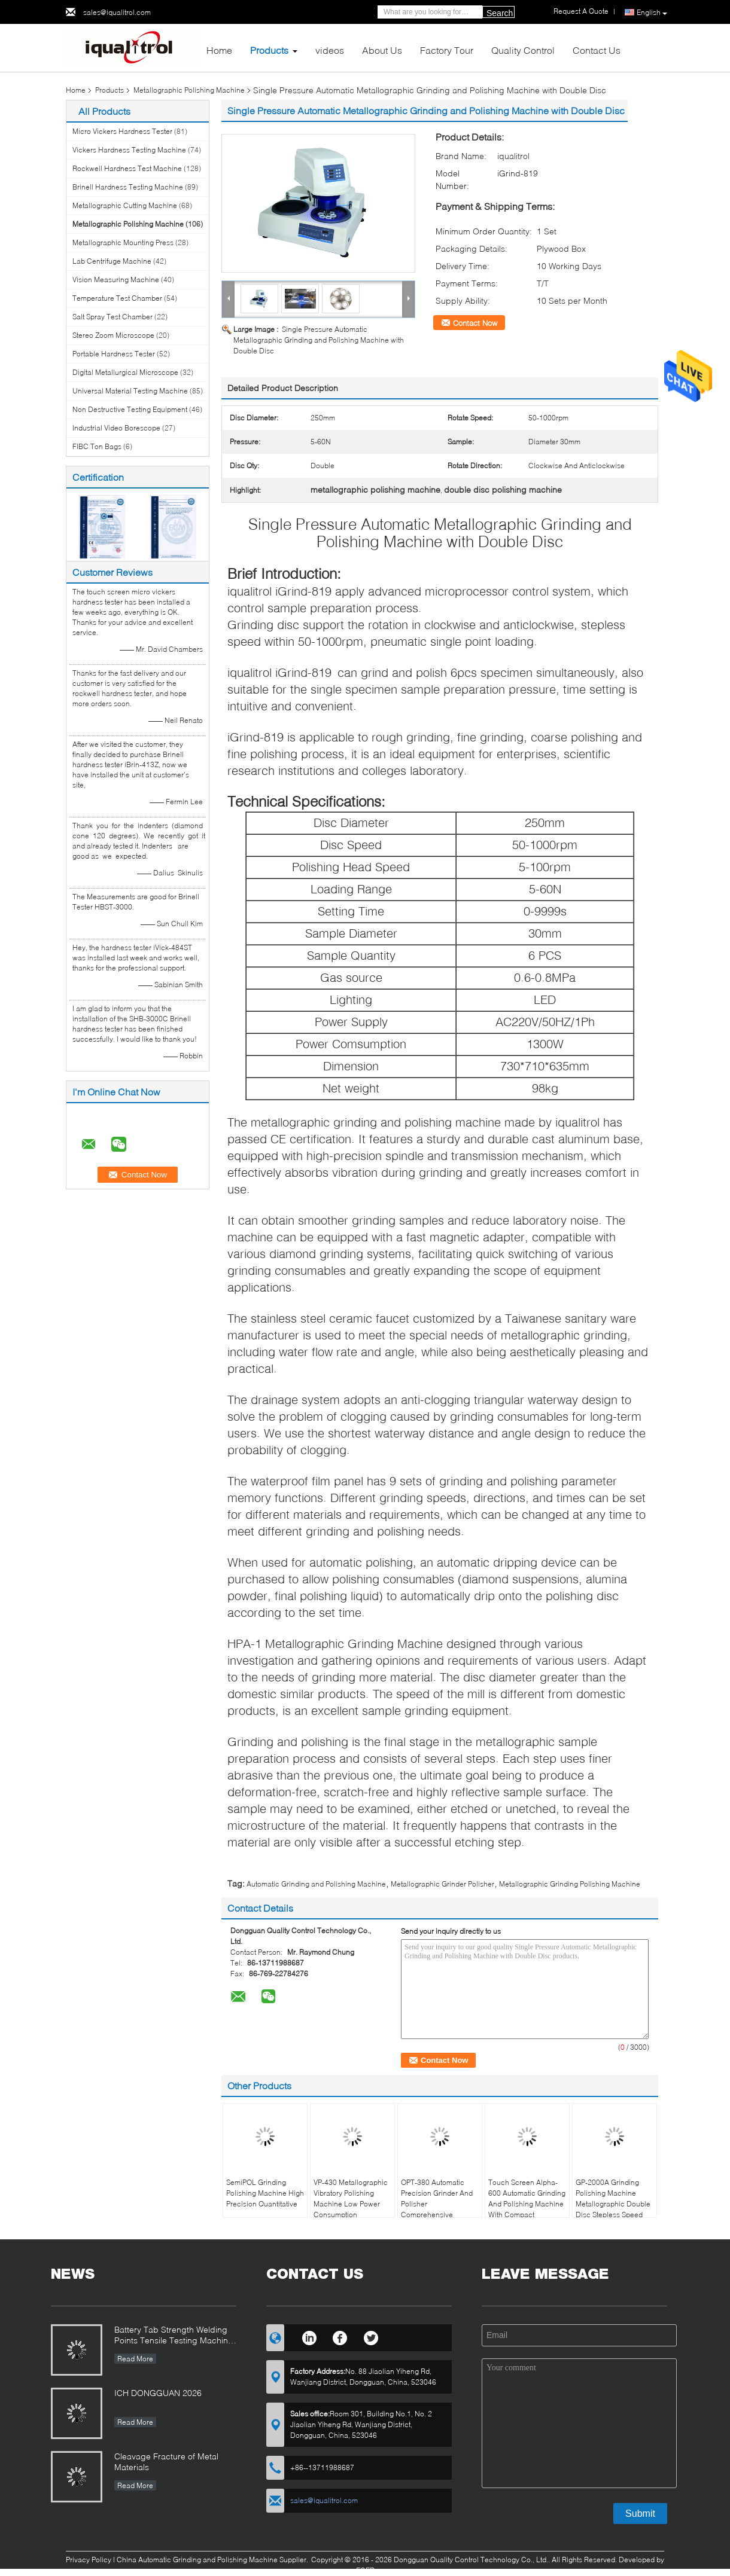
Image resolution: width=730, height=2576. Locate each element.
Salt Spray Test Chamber (112, 316)
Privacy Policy (88, 2559)
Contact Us (596, 50)
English (652, 12)
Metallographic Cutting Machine (124, 205)
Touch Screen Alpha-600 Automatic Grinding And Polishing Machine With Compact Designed (526, 2204)
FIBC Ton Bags (96, 446)
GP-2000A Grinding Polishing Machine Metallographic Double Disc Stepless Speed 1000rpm (613, 2204)
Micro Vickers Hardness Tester (122, 131)
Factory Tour (446, 50)
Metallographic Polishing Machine (189, 90)
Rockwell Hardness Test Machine (127, 168)
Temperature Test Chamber (117, 298)
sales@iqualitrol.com (117, 12)
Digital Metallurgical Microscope (125, 372)
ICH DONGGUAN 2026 (158, 2393)
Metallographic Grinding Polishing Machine (569, 1883)
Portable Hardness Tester (113, 353)
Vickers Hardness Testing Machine (129, 149)
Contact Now (475, 323)
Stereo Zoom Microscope (113, 335)
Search (499, 13)
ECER (365, 2570)
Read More (135, 2358)
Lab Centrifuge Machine (111, 261)
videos (329, 50)
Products (269, 50)
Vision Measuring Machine (115, 279)
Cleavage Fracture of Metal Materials (166, 2461)
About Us (382, 50)
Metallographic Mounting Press (123, 242)
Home (219, 50)
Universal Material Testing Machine (130, 390)
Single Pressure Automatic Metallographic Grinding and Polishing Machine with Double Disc (318, 340)
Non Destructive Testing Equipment (129, 409)
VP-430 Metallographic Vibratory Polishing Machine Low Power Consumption (351, 2198)
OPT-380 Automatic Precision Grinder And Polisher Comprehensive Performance (437, 2204)
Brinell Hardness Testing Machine (127, 186)
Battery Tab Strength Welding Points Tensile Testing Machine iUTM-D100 (173, 2336)
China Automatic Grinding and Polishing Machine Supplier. (213, 2559)
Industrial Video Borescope (116, 427)
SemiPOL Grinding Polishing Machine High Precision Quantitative (265, 2193)
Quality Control (523, 50)
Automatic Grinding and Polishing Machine (316, 1883)
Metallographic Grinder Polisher (442, 1883)
